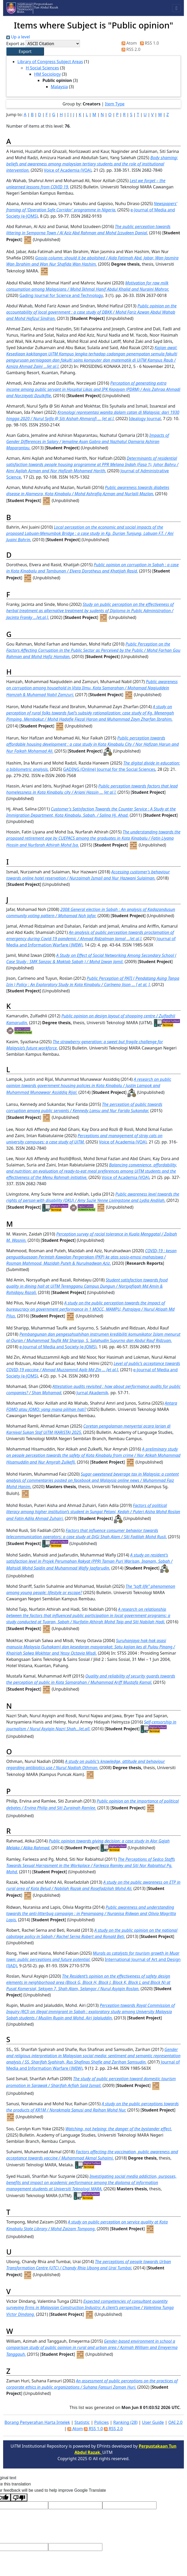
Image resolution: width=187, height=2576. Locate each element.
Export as (15, 43)
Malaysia (59, 87)
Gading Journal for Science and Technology (61, 295)
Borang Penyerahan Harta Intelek (37, 2422)
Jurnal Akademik (92, 1393)
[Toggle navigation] (176, 8)
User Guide (153, 2422)
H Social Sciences (42, 68)
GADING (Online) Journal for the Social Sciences (109, 769)
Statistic (82, 2422)
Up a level (18, 37)
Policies (101, 2422)
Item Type (114, 104)
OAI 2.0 (175, 2422)
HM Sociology (47, 74)
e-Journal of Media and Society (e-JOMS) (57, 1347)
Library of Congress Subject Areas (50, 61)
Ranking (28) (125, 2422)
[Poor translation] (19, 2497)
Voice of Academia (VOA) (67, 170)
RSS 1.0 (148, 43)
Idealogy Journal (145, 418)
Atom (128, 43)
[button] (25, 51)
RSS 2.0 (130, 49)
